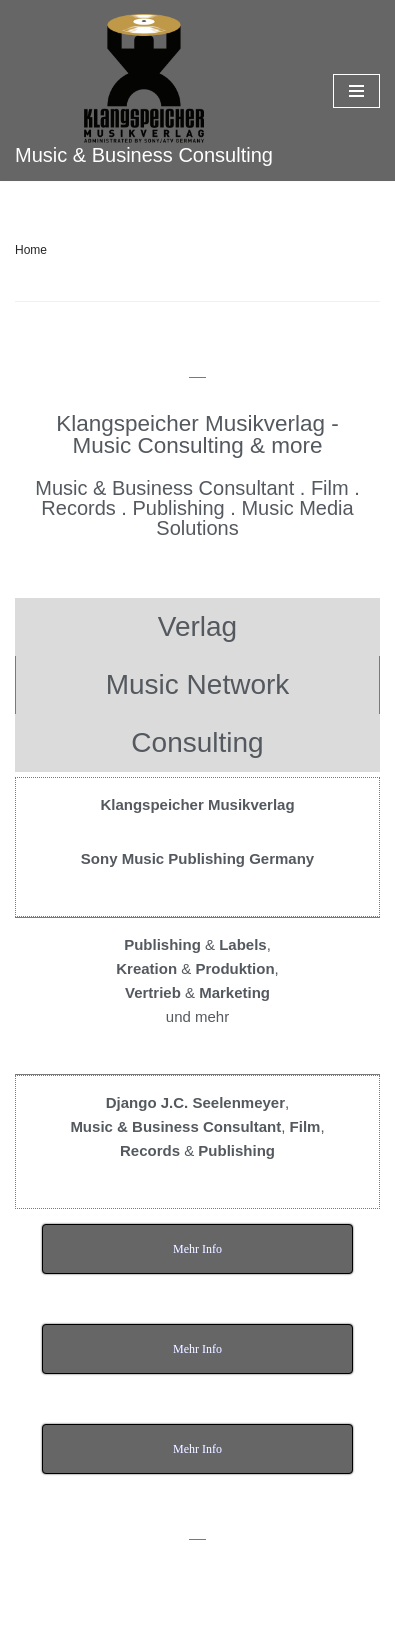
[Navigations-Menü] (356, 91)
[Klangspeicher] (144, 90)
